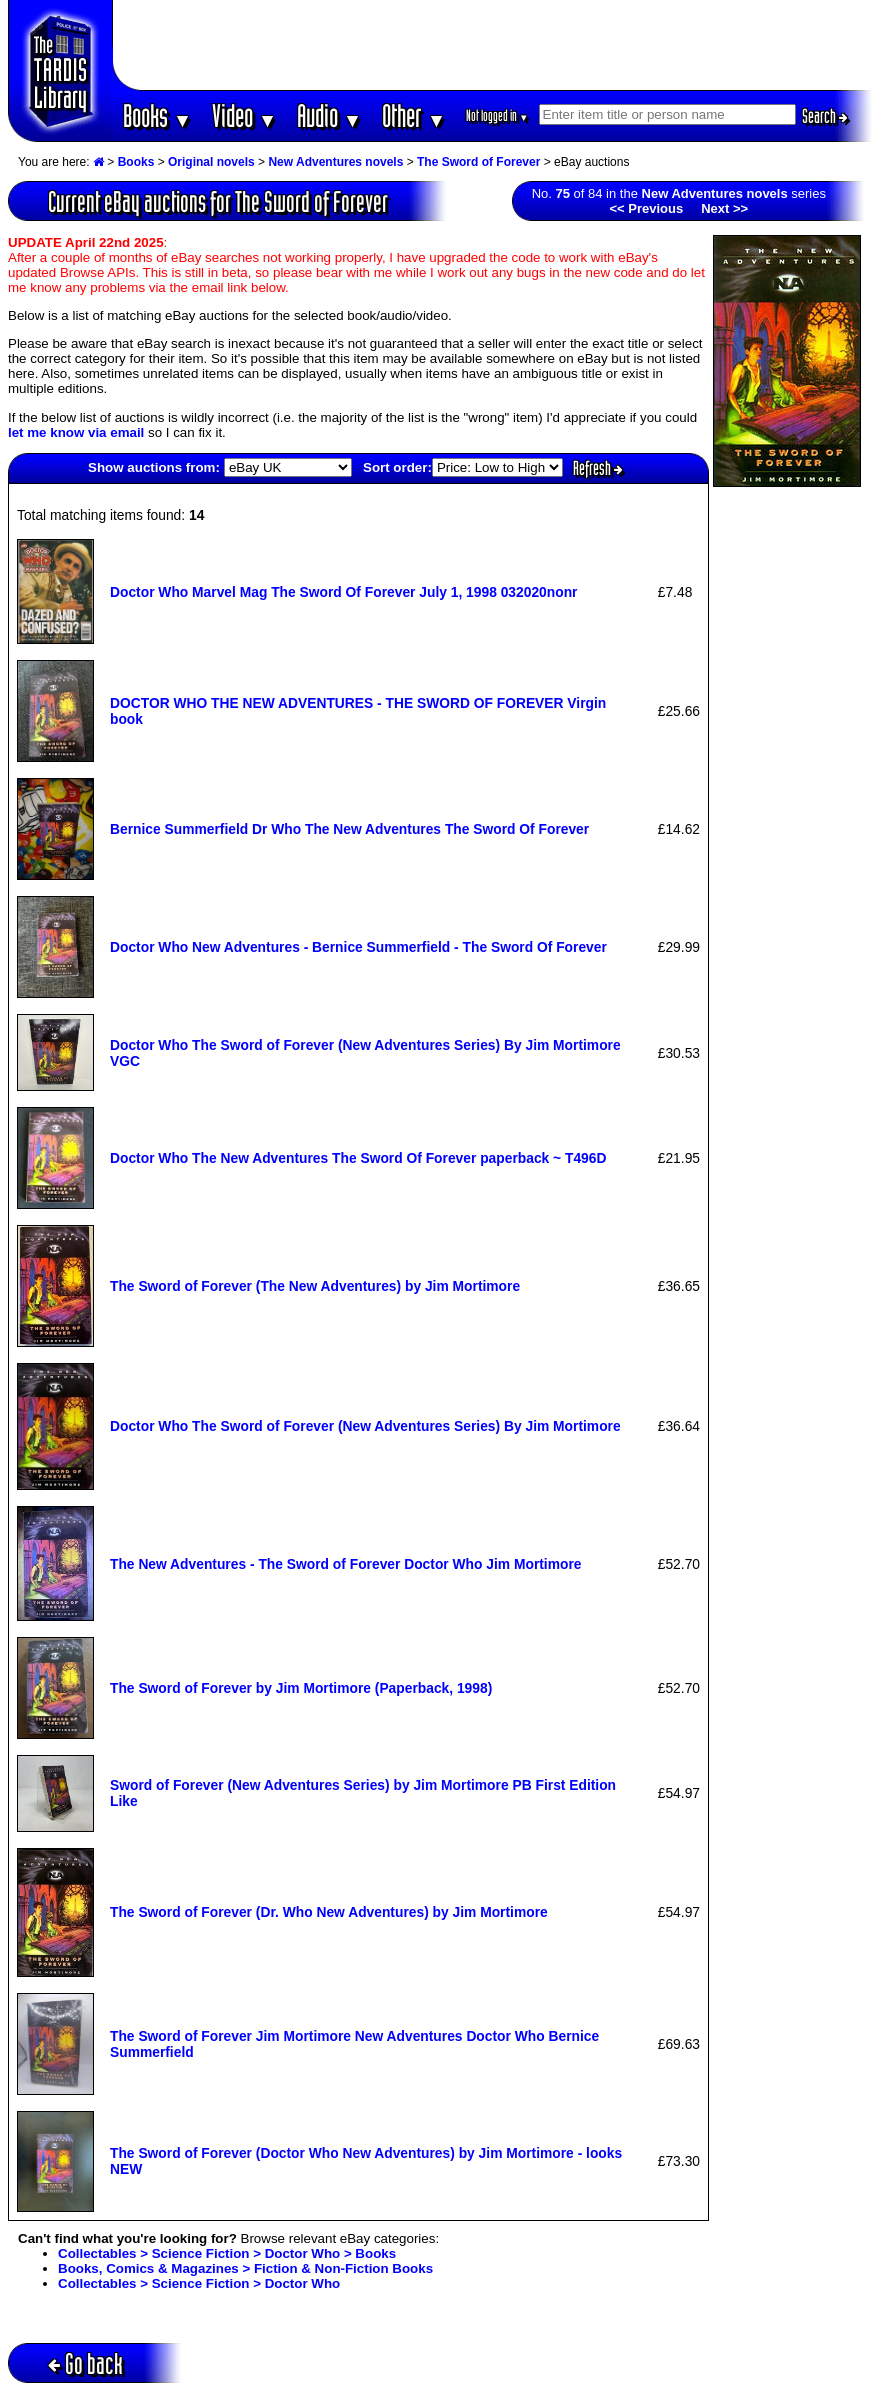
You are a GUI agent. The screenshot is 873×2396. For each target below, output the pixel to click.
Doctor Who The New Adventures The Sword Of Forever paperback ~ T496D (358, 1158)
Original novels (211, 162)
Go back (85, 2363)
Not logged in (497, 115)
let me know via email (76, 432)
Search (825, 116)
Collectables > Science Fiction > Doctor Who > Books (227, 2253)
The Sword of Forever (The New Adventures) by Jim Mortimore (315, 1286)
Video (244, 115)
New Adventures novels (335, 162)
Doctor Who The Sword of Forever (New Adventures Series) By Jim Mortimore (365, 1426)
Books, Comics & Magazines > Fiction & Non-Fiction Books (245, 2268)
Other (414, 115)
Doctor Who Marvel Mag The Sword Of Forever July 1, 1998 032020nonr (343, 592)
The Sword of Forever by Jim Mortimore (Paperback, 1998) (301, 1688)
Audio (329, 115)
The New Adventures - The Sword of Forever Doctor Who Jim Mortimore (345, 1564)
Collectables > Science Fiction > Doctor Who (199, 2283)
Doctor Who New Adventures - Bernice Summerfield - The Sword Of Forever (358, 947)
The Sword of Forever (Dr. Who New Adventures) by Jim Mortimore (329, 1912)
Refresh (598, 468)
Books (157, 115)
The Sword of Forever (478, 162)
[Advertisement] (493, 45)
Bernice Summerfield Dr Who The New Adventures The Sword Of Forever (349, 829)
